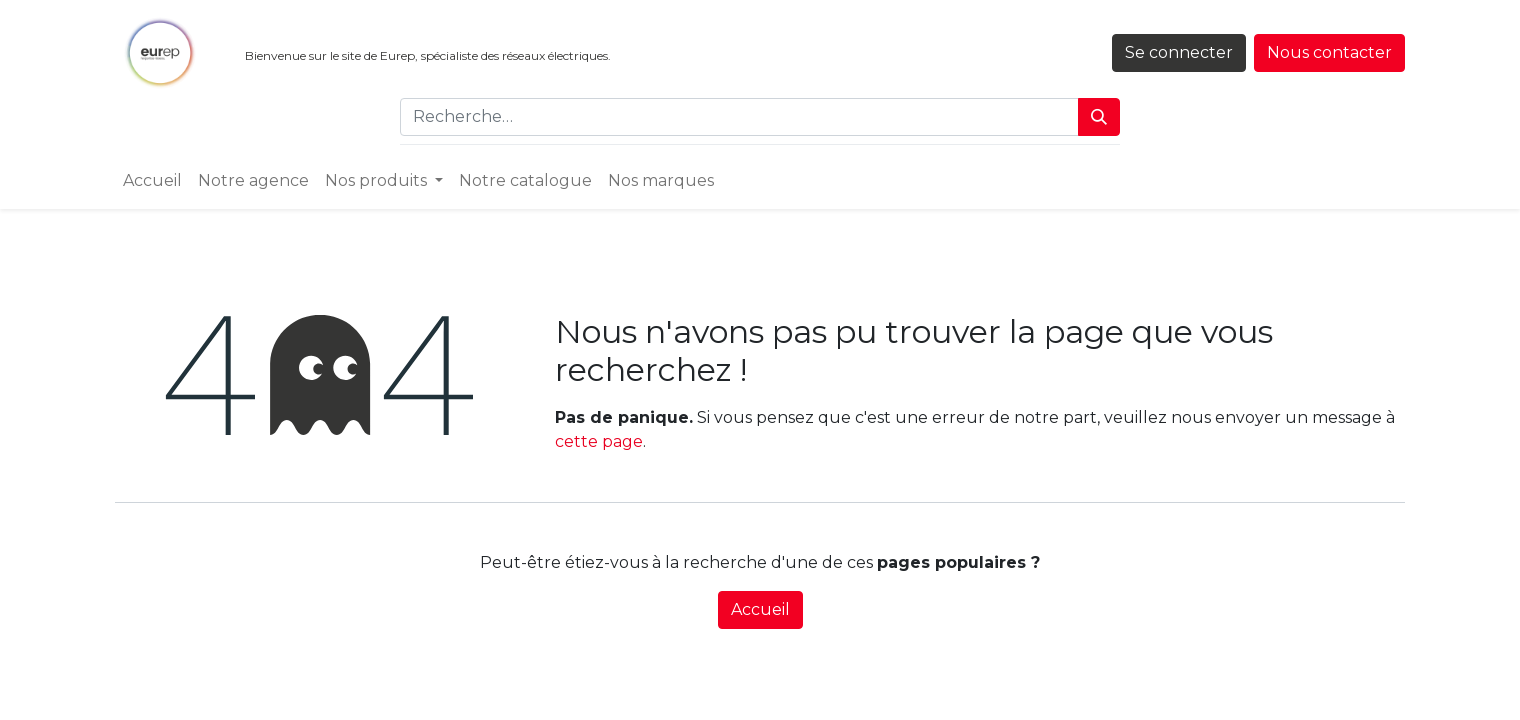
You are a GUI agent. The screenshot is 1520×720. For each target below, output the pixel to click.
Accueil (760, 609)
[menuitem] (152, 181)
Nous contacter (1329, 52)
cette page (599, 441)
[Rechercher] (1099, 117)
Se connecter (1179, 52)
